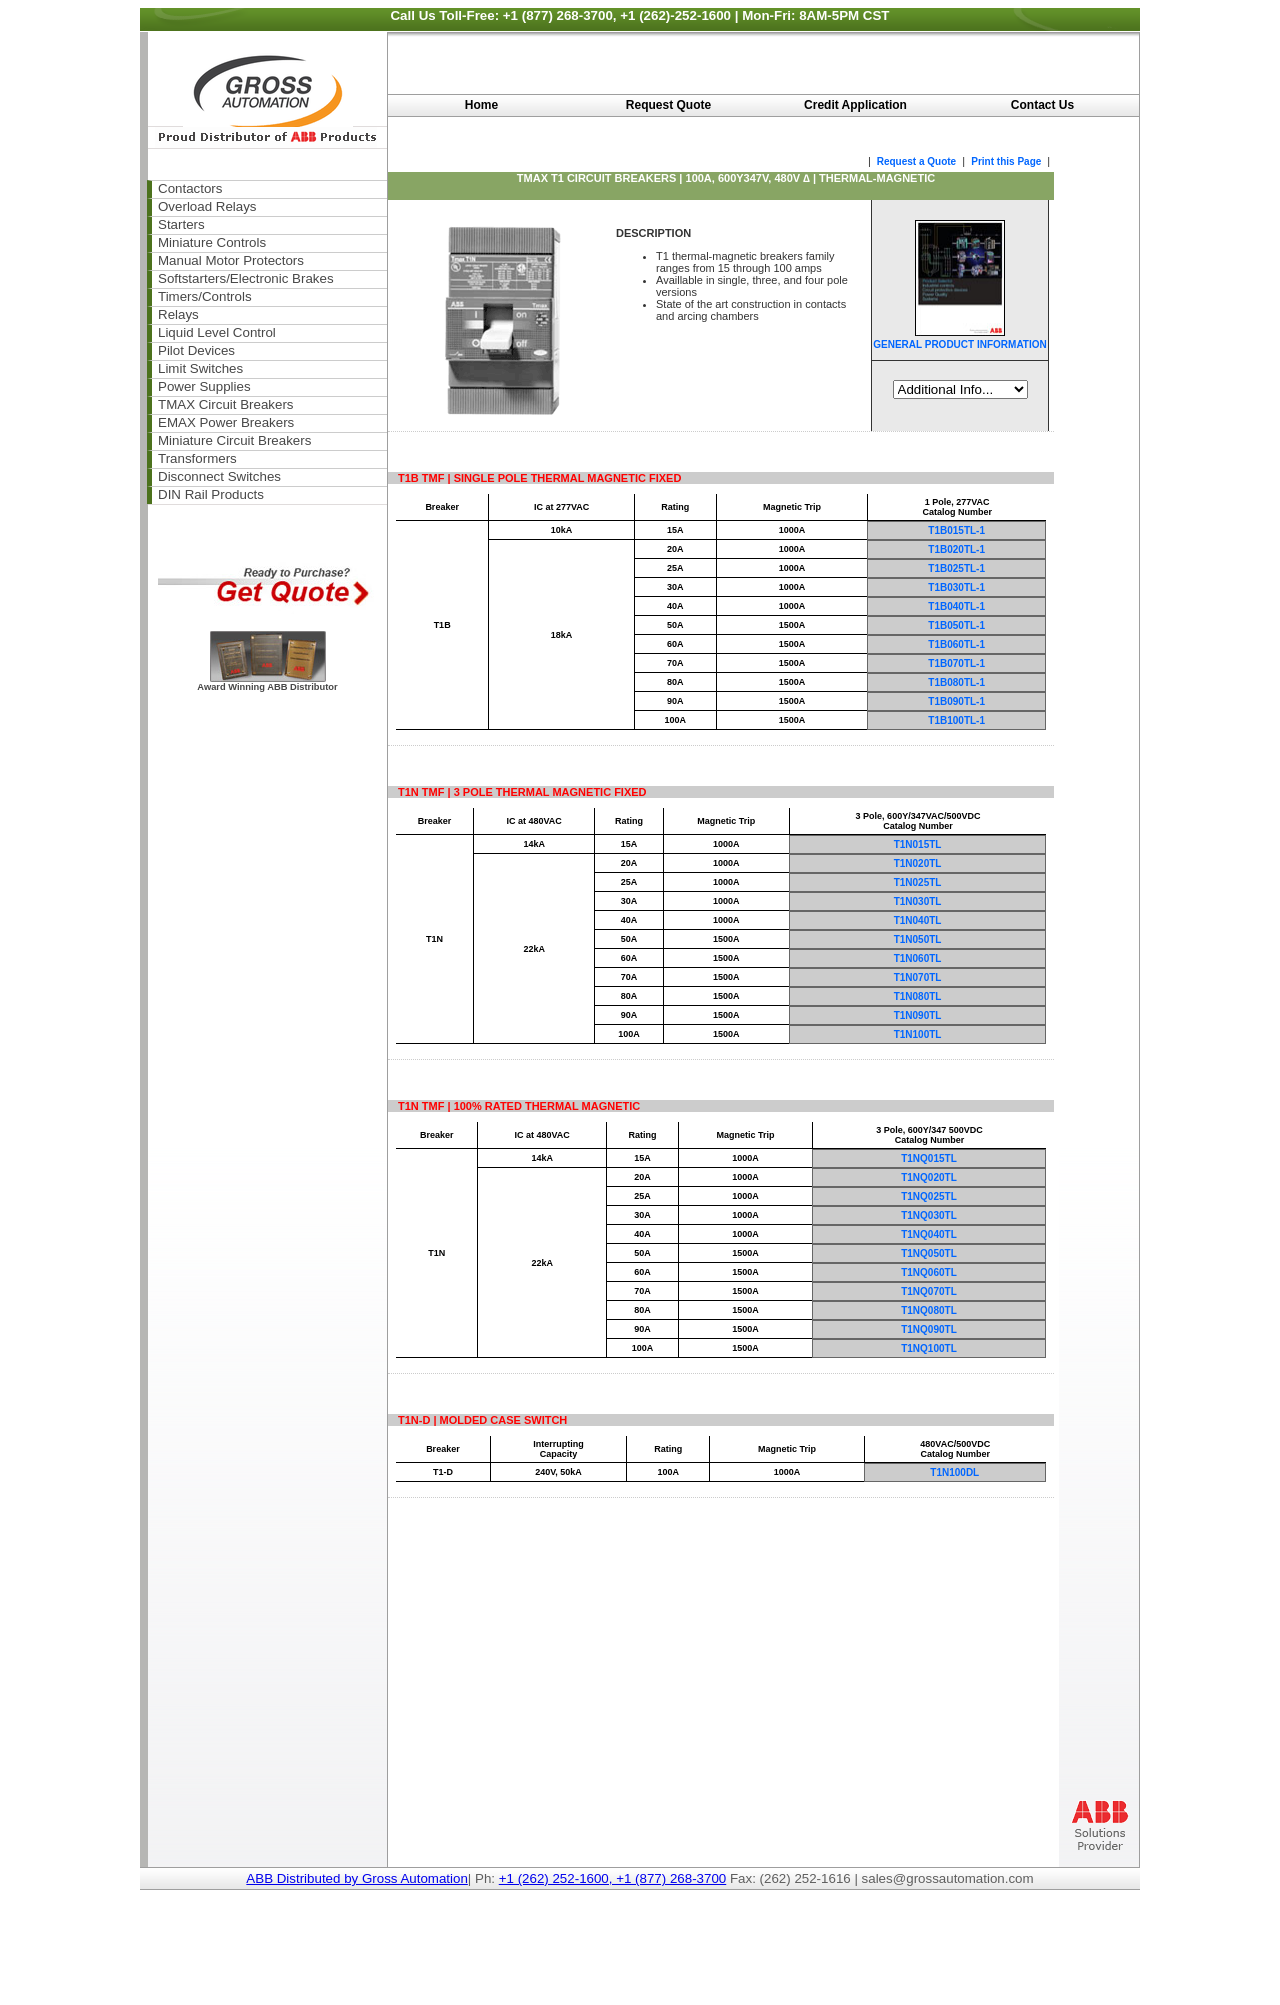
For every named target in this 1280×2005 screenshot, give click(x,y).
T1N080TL (918, 996)
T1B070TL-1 (956, 663)
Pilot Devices (196, 350)
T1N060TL (918, 958)
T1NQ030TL (929, 1215)
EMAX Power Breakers (226, 422)
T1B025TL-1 (956, 568)
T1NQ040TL (929, 1234)
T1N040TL (918, 920)
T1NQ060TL (929, 1272)
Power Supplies (204, 386)
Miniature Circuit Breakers (234, 440)
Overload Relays (207, 206)
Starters (181, 224)
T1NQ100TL (929, 1348)
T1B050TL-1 (956, 625)
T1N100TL (918, 1034)
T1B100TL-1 (956, 720)
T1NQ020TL (929, 1177)
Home (481, 105)
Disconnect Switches (219, 476)
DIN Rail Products (211, 494)
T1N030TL (918, 901)
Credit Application (855, 105)
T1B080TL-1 (956, 682)
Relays (178, 314)
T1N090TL (918, 1015)
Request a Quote (915, 161)
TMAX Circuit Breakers (226, 404)
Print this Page (1007, 161)
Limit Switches (200, 368)
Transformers (197, 458)
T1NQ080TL (929, 1310)
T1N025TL (918, 882)
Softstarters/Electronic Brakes (246, 278)
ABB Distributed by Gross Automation (357, 1878)
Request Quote (668, 105)
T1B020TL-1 (956, 549)
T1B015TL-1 (956, 530)
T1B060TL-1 (956, 644)
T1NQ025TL (929, 1196)
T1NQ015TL (929, 1158)
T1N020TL (918, 863)
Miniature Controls (212, 242)
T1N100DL (954, 1472)
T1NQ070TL (929, 1291)
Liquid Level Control (217, 332)
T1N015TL (918, 844)
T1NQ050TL (929, 1253)
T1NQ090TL (929, 1329)
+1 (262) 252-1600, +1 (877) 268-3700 (613, 1878)
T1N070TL (918, 977)
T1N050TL (918, 939)
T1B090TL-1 (956, 701)
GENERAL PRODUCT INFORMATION (960, 344)
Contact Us (1042, 105)
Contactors (190, 188)
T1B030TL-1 (956, 587)
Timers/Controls (205, 296)
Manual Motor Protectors (231, 260)
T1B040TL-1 (956, 606)
